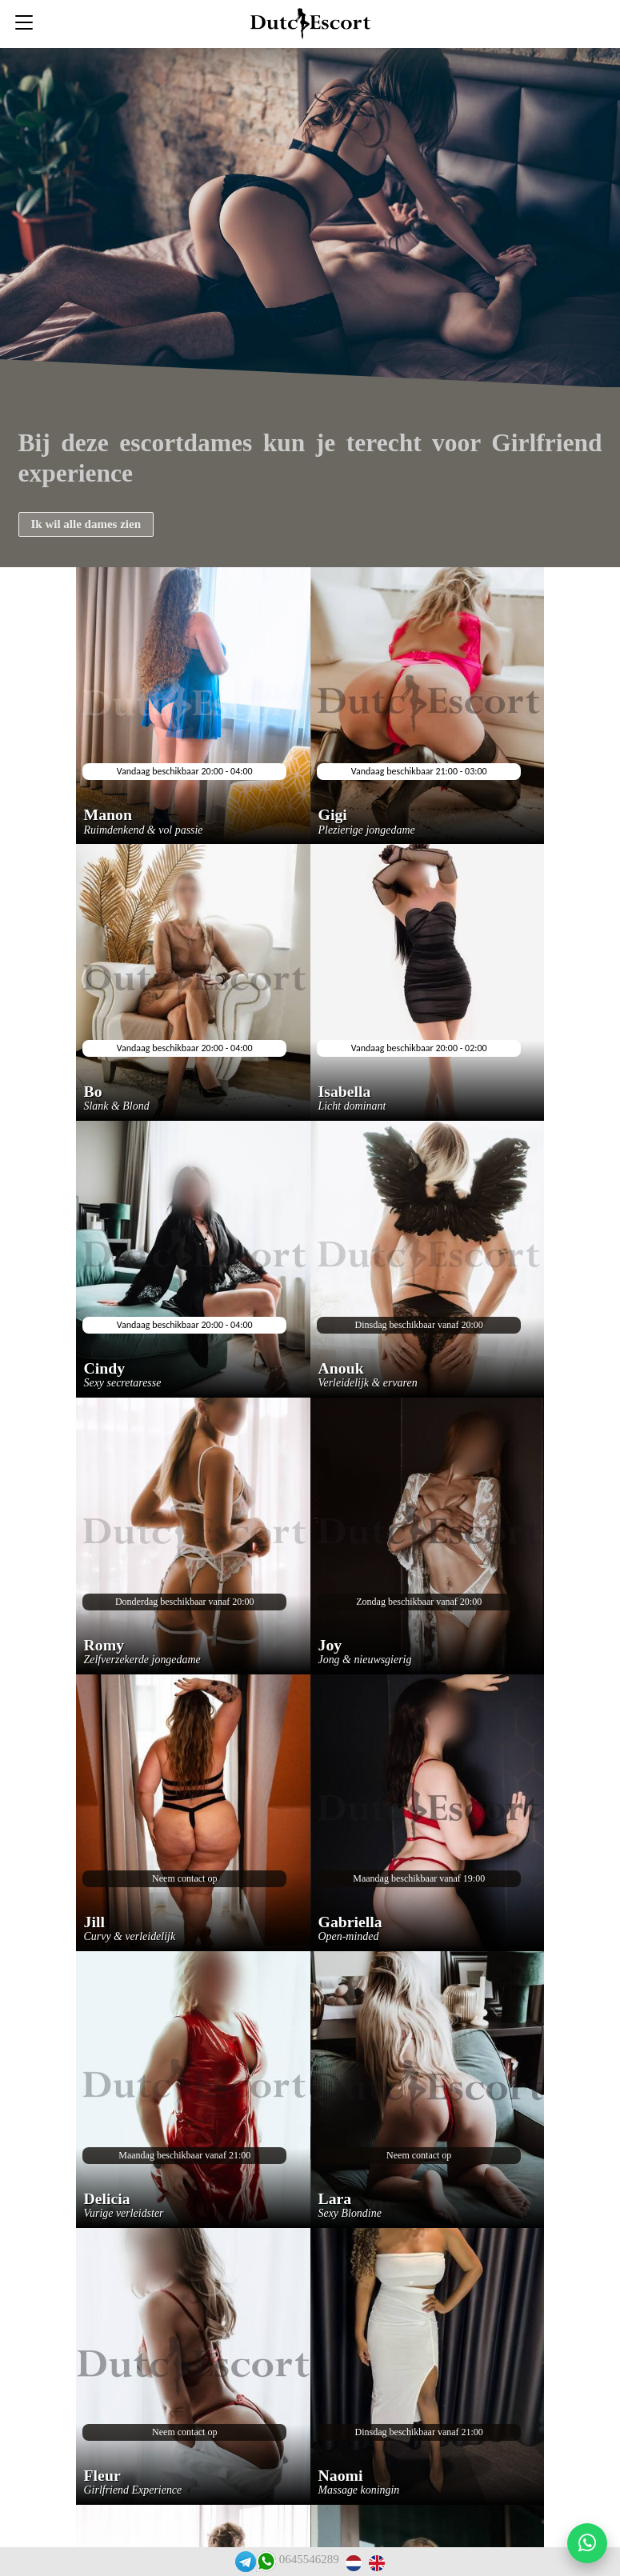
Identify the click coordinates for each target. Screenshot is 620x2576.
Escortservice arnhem (299, 2373)
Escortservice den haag (303, 2245)
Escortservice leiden (296, 2296)
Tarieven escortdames (298, 2424)
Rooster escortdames (296, 2399)
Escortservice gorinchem (306, 2348)
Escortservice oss (288, 2168)
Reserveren (273, 2092)
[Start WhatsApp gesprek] (587, 2543)
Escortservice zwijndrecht (309, 2194)
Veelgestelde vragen (293, 2117)
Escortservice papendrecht (310, 2220)
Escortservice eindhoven (305, 2271)
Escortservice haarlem (300, 2322)
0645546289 (309, 2559)
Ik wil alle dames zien (86, 524)
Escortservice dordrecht (304, 2143)
